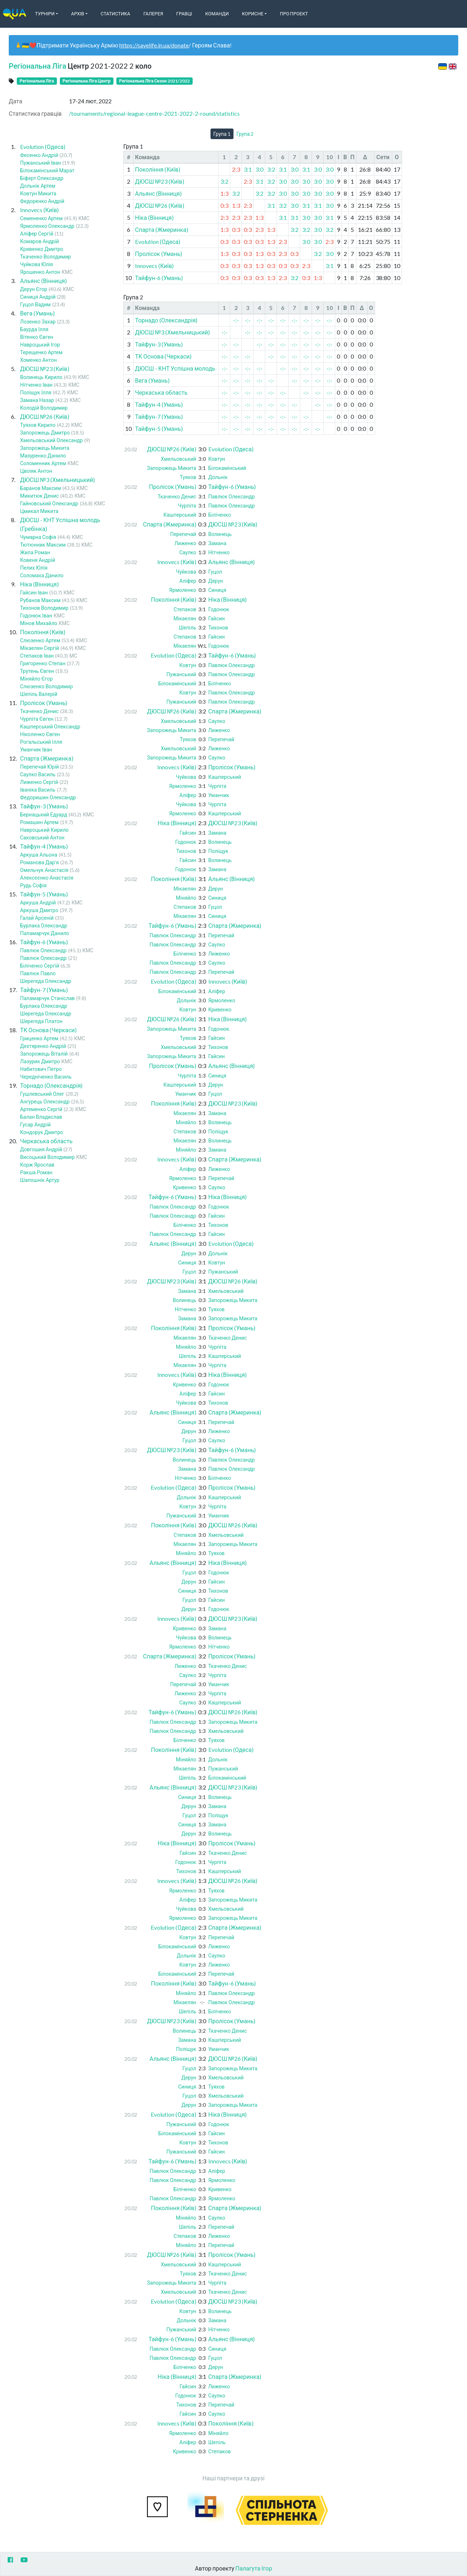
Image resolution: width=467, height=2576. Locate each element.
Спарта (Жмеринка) (46, 758)
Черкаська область (46, 1140)
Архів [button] (77, 13)
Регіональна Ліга (37, 65)
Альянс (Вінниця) (43, 280)
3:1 (248, 169)
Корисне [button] (252, 13)
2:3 (236, 169)
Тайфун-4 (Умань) (44, 846)
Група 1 (222, 134)
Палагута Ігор (253, 2568)
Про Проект (294, 13)
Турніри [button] (45, 13)
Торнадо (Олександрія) (51, 1085)
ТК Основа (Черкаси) (48, 1029)
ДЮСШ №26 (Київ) (44, 416)
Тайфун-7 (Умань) (44, 989)
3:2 (271, 169)
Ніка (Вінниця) (39, 584)
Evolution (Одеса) (42, 146)
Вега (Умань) (37, 313)
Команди (217, 13)
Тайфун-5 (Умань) (44, 894)
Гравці (184, 13)
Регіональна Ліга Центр (87, 81)
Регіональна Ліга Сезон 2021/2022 (154, 81)
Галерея (153, 13)
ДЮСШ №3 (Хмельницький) (57, 479)
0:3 (224, 205)
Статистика (115, 13)
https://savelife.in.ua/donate (154, 45)
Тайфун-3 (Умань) (44, 806)
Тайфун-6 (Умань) (44, 941)
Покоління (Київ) (42, 631)
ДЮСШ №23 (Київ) (44, 368)
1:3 (224, 193)
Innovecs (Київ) (39, 209)
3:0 (259, 169)
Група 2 (245, 134)
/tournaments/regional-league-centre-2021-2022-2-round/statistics (154, 113)
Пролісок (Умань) (43, 702)
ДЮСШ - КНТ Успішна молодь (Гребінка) (189, 368)
